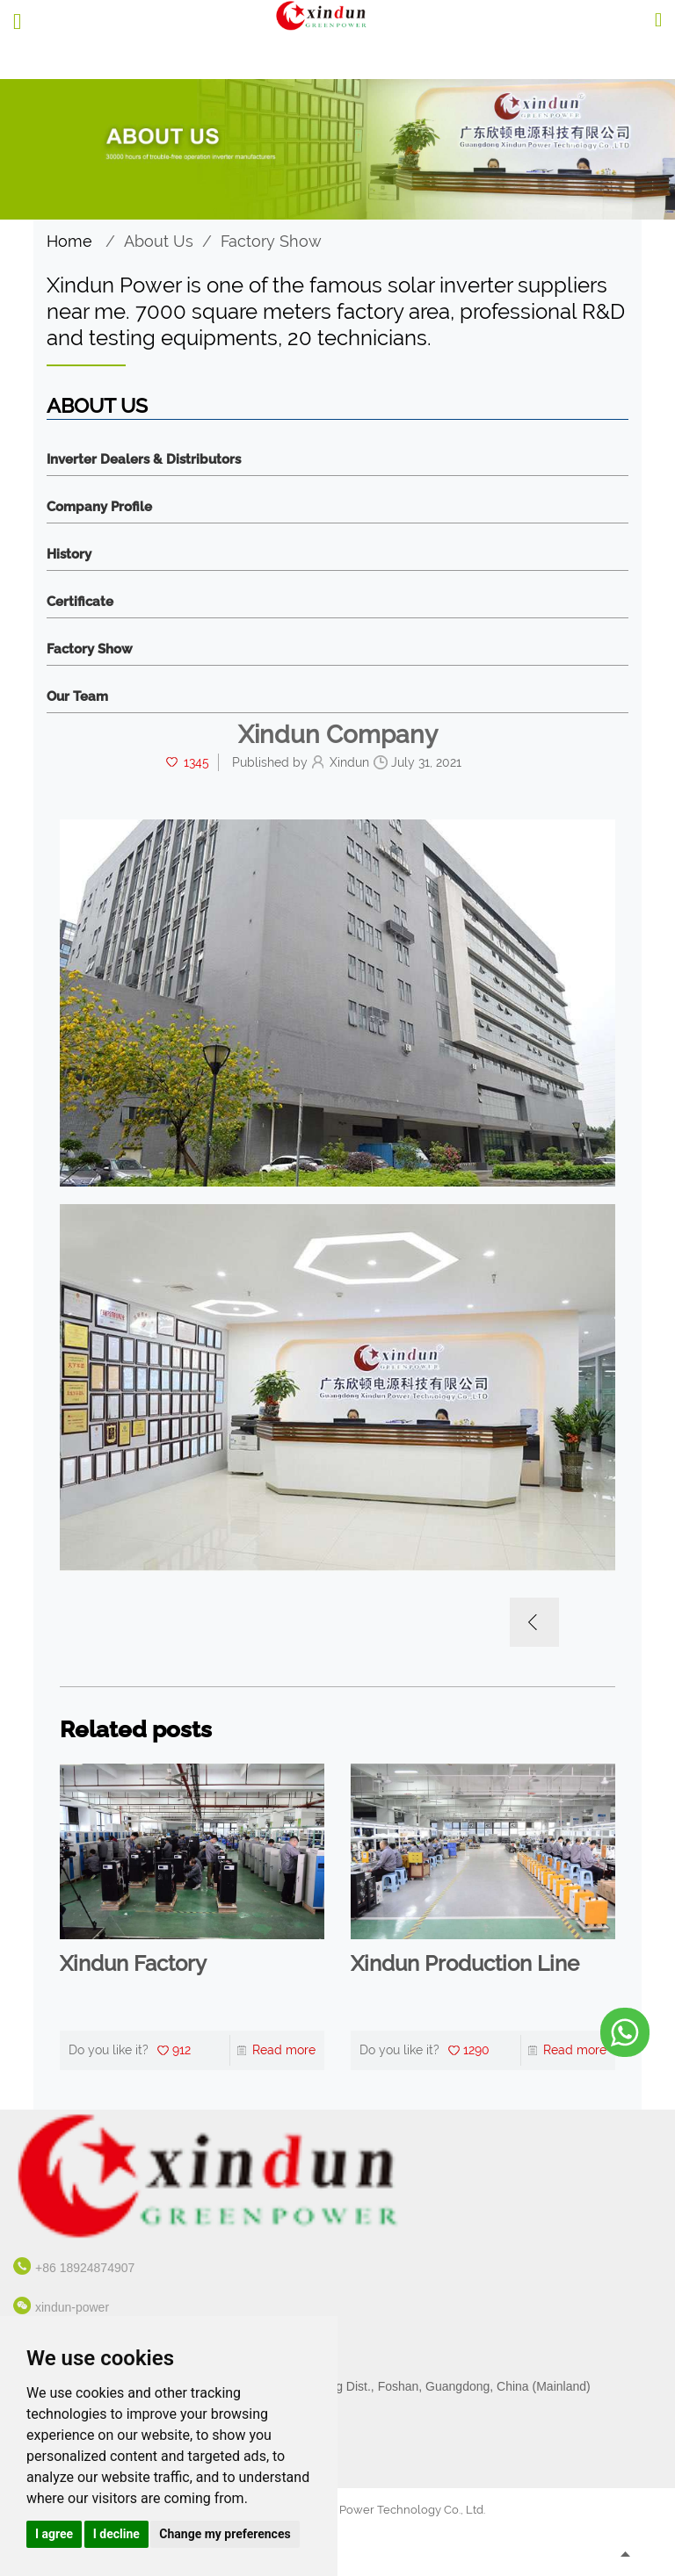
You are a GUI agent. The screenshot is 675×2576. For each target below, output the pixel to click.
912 (181, 2050)
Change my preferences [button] (224, 2534)
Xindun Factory (133, 1963)
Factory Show (271, 241)
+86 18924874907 (84, 2268)
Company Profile (99, 507)
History (69, 554)
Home (69, 241)
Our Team (77, 696)
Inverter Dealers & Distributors (144, 459)
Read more (284, 2050)
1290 (476, 2050)
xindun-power (72, 2307)
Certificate (80, 602)
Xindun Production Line (465, 1963)
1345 (196, 762)
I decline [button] (116, 2534)
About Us (158, 241)
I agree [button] (54, 2534)
